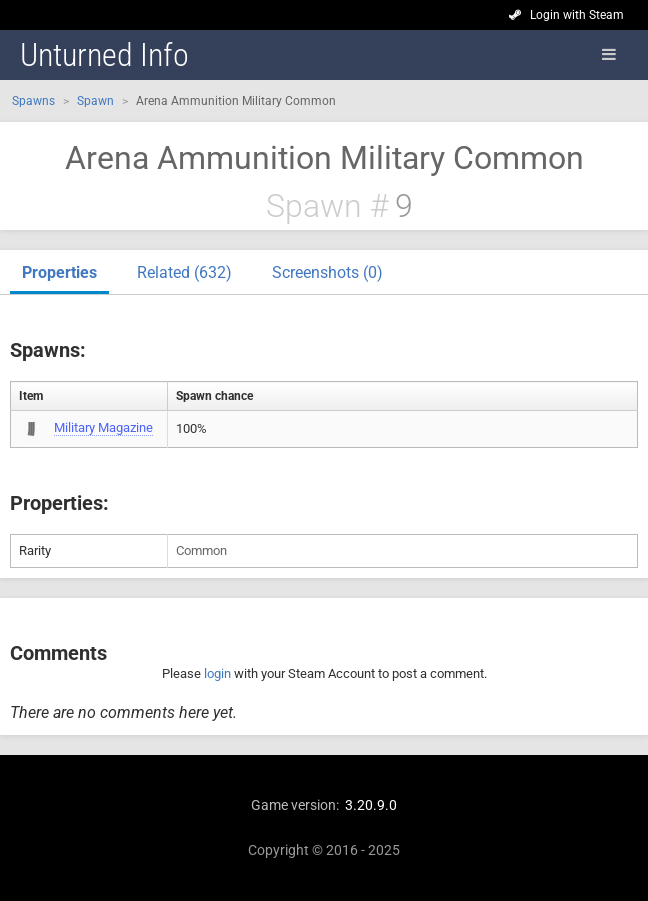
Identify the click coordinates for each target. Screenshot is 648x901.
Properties (59, 272)
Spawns (33, 101)
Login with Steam (577, 15)
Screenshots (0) (327, 272)
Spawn (95, 101)
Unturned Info (104, 55)
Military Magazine (103, 427)
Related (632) (184, 272)
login (217, 673)
